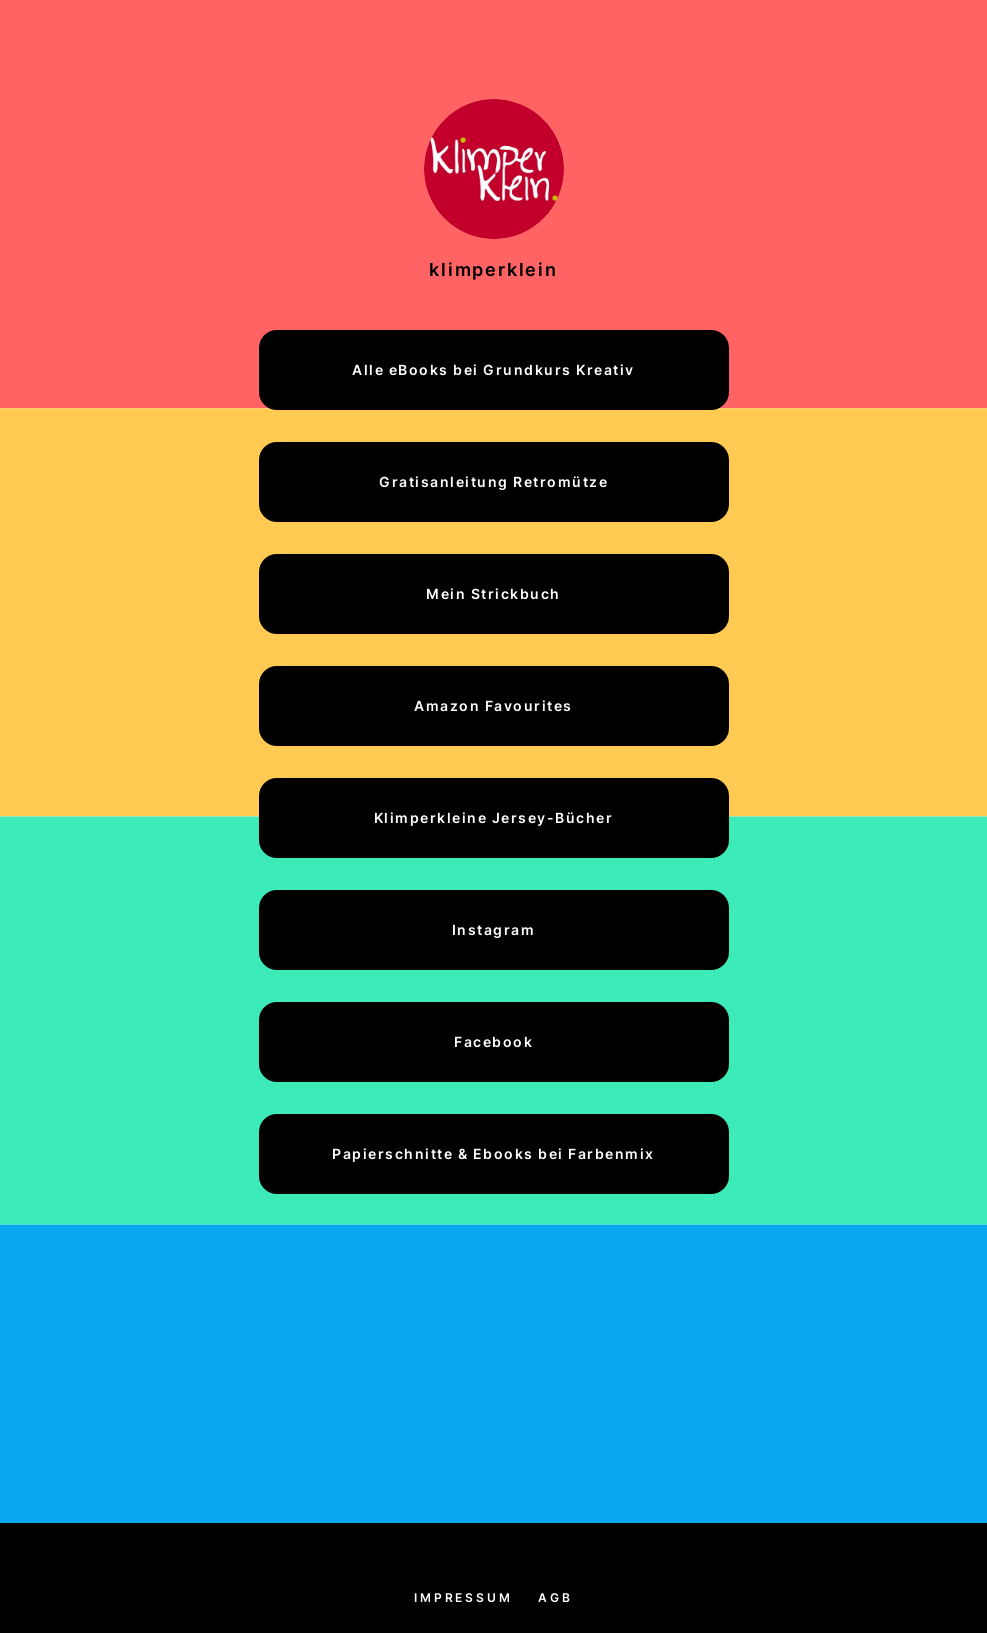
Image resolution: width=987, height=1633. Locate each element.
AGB (555, 1597)
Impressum (463, 1597)
